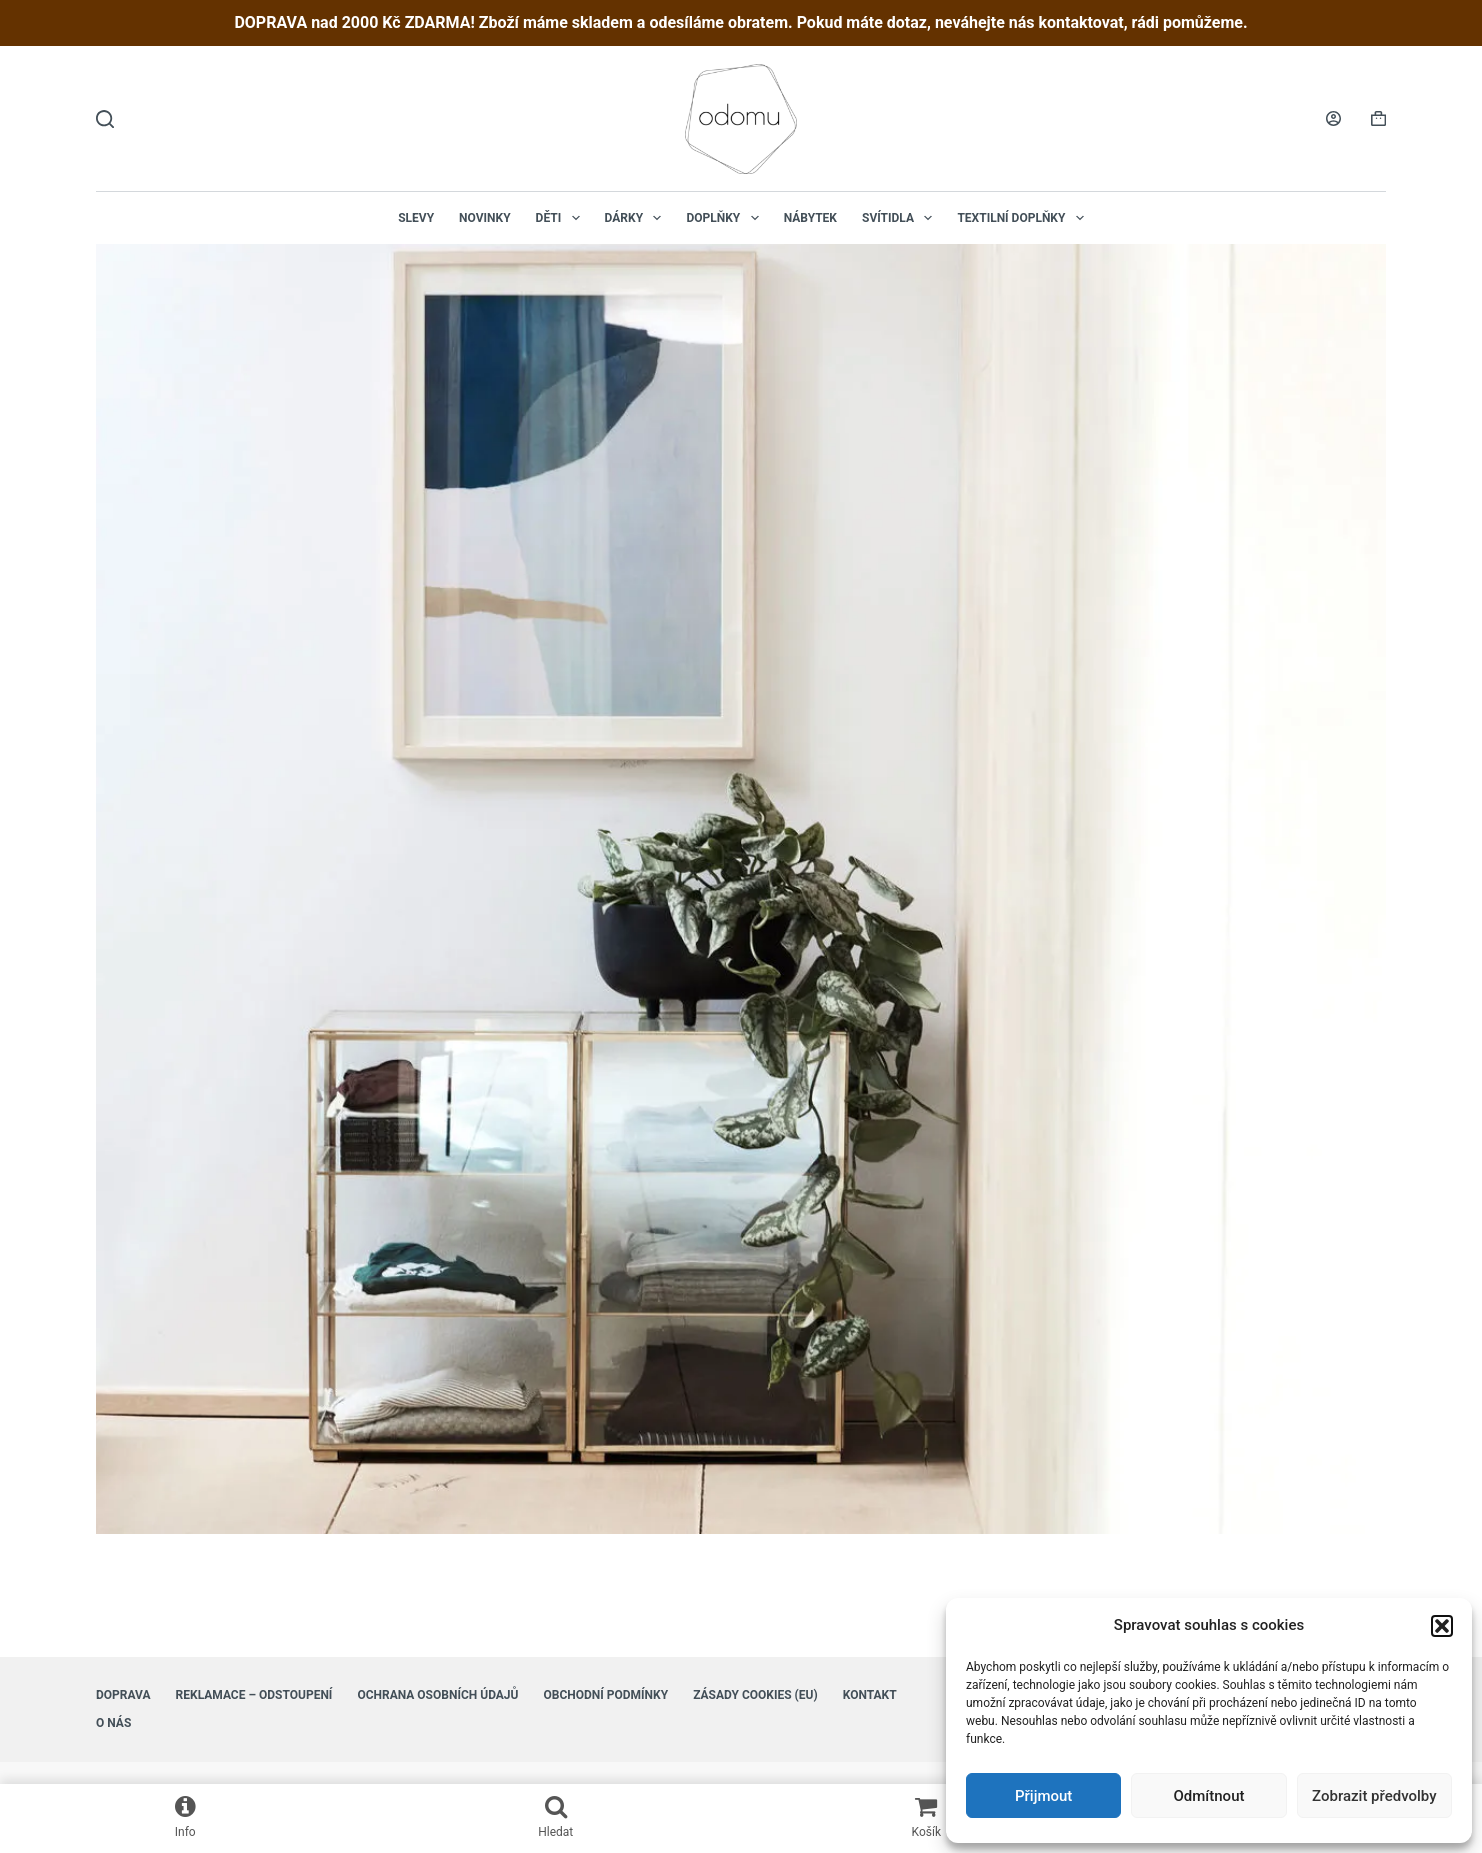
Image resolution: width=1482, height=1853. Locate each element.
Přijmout (1043, 1796)
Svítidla (901, 218)
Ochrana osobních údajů (437, 1695)
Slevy (416, 218)
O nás (113, 1723)
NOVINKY (485, 218)
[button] (1442, 1626)
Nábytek (810, 218)
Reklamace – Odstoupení (254, 1695)
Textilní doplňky (1024, 218)
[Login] (1333, 118)
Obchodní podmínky (605, 1695)
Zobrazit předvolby (1374, 1796)
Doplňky (726, 218)
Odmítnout (1209, 1796)
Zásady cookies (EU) (755, 1695)
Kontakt (870, 1695)
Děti (562, 218)
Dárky (637, 218)
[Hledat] (105, 119)
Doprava (123, 1695)
